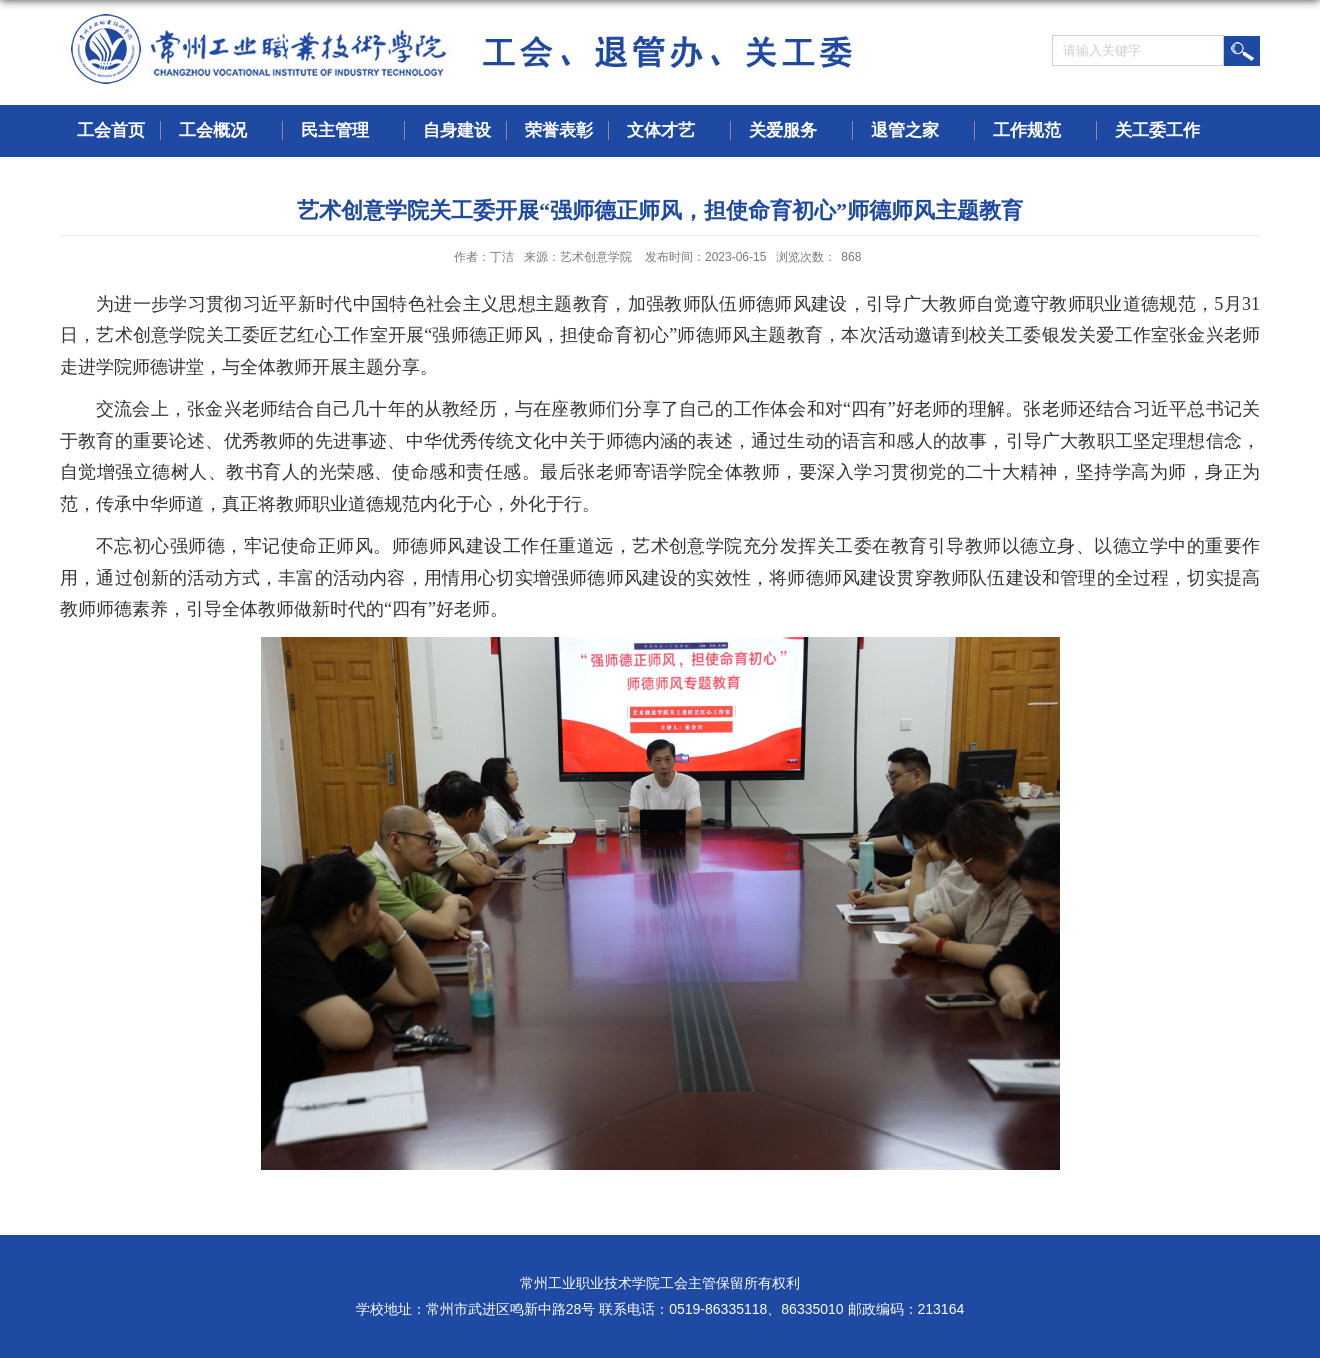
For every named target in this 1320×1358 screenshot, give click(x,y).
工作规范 (1037, 131)
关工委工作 (1167, 131)
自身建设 (457, 130)
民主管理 (345, 131)
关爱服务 (793, 131)
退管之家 (915, 131)
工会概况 (223, 131)
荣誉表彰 (559, 130)
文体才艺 (671, 131)
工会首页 (111, 130)
